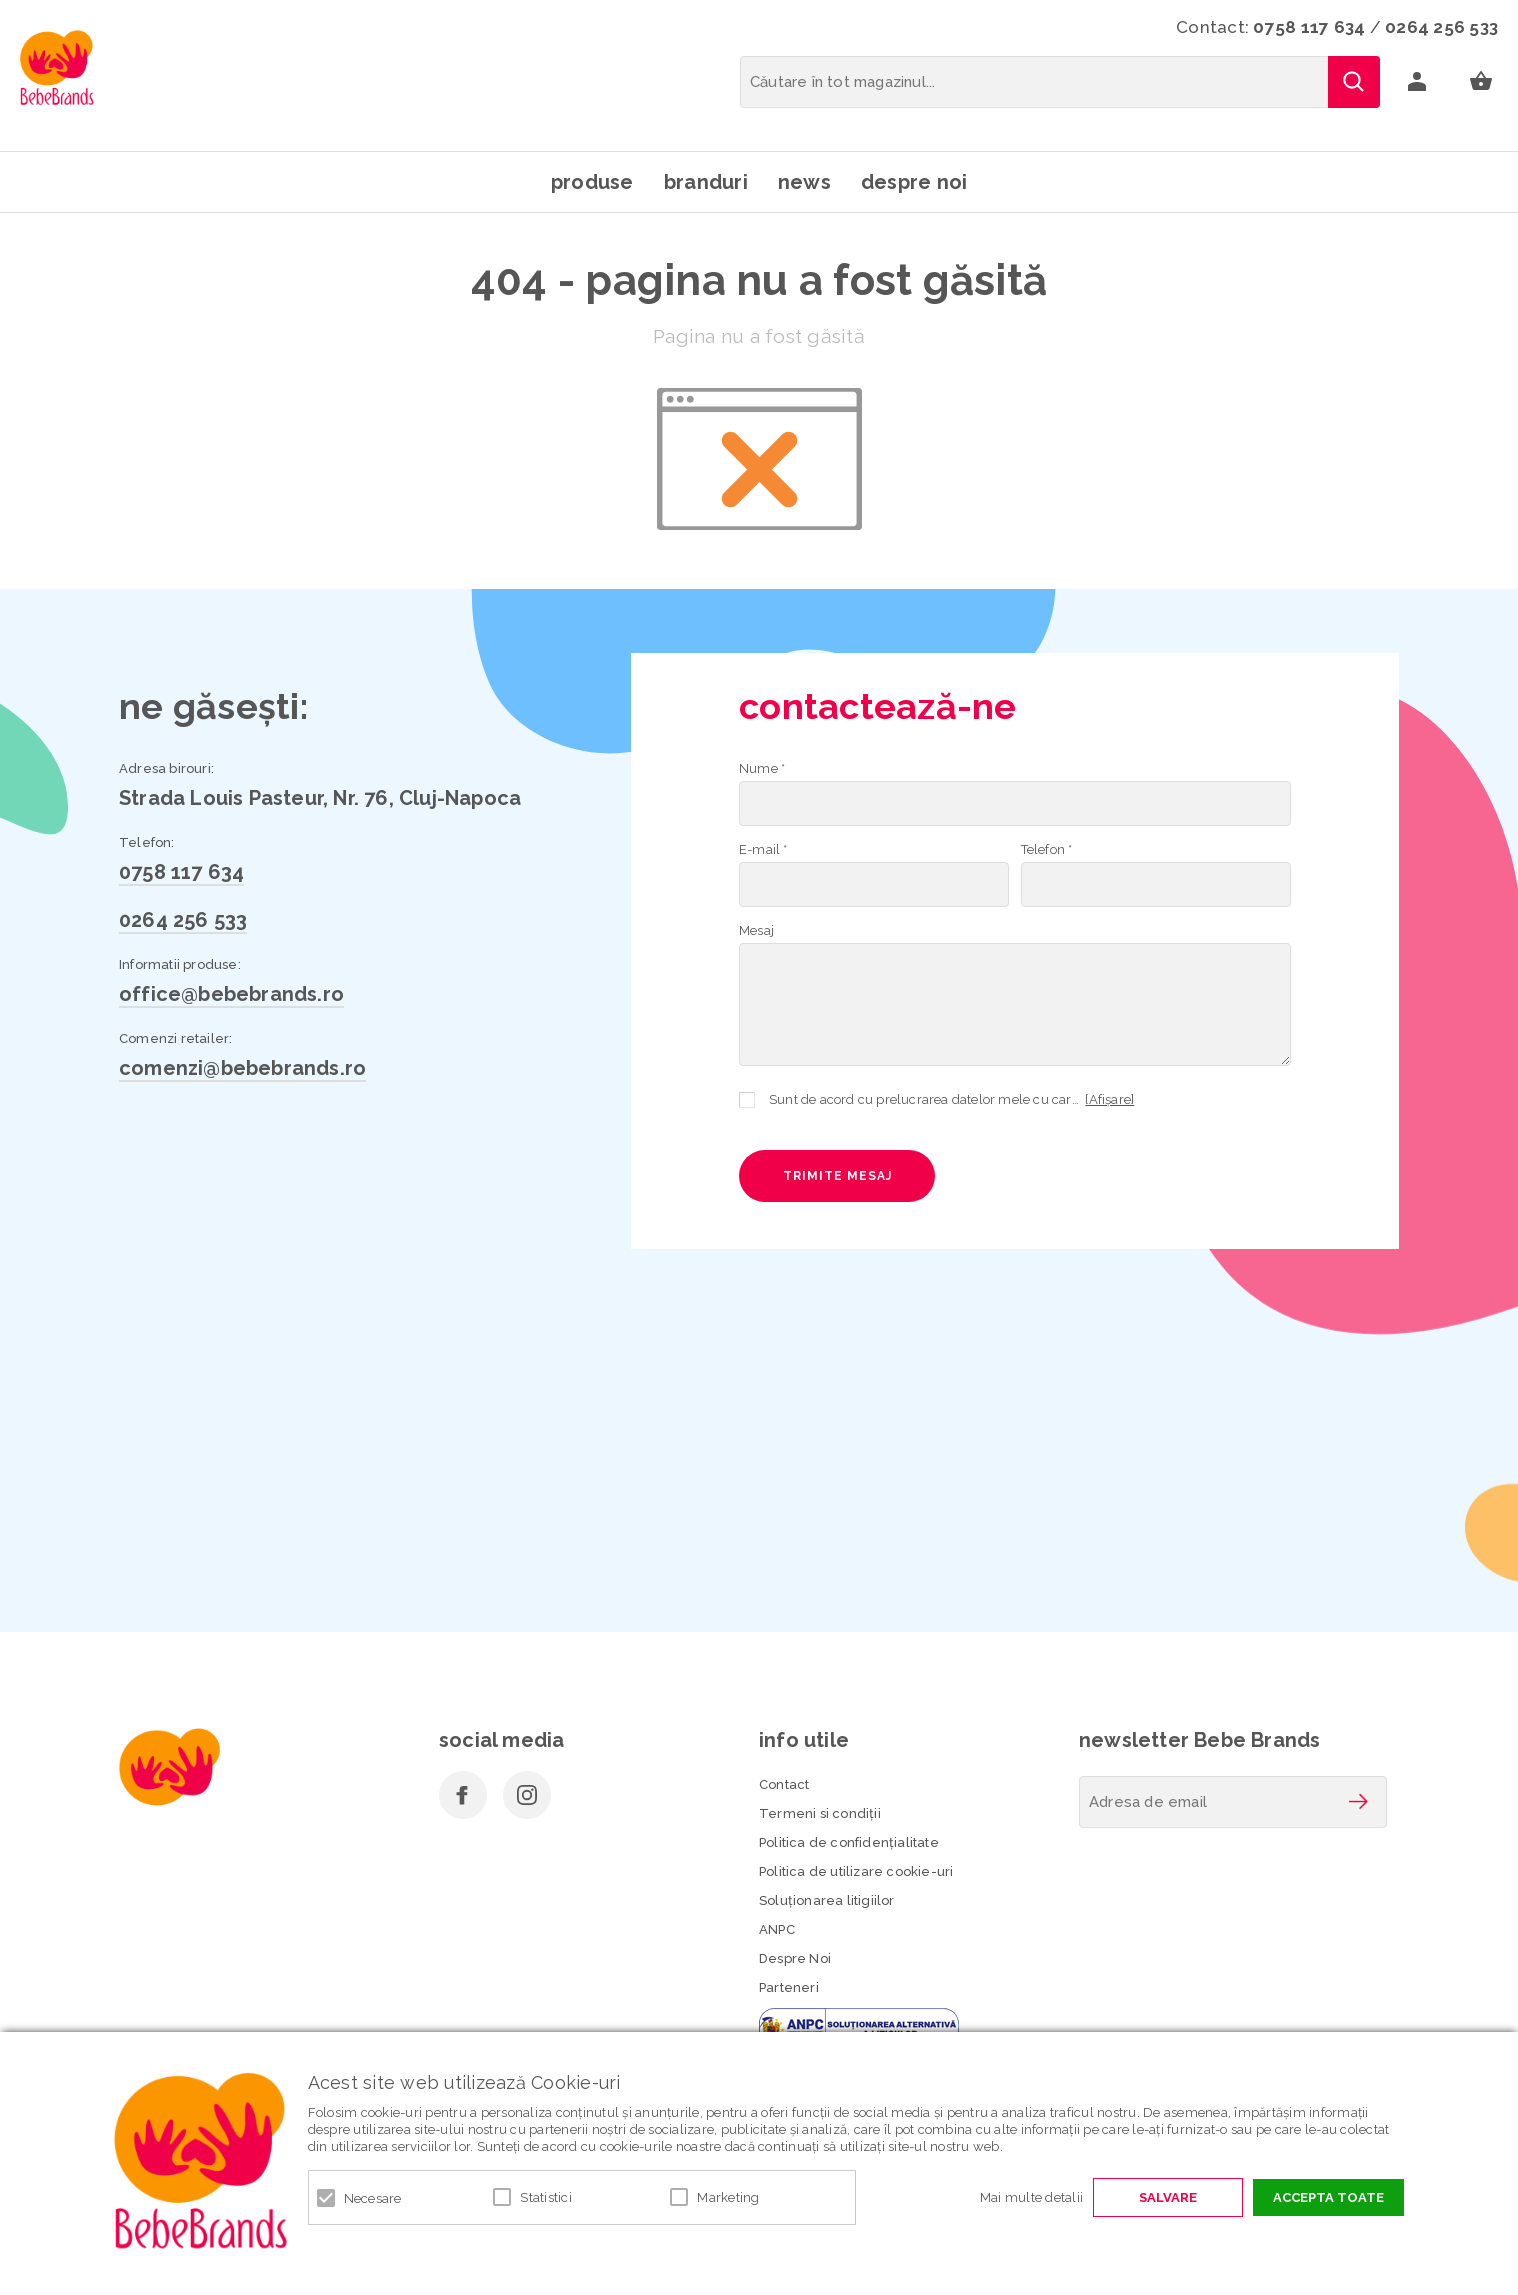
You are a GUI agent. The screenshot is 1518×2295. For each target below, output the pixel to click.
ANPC (777, 1929)
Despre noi (914, 182)
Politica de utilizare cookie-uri (856, 1871)
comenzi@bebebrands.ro (242, 1068)
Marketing (728, 2197)
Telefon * (1047, 849)
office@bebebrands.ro (231, 994)
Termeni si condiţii (820, 1813)
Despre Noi (795, 1958)
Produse (592, 182)
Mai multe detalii (1031, 2197)
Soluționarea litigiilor (827, 1900)
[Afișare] (1109, 1099)
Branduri (706, 182)
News (804, 182)
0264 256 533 (1441, 27)
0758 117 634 (1309, 27)
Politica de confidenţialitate (849, 1842)
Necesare (373, 2198)
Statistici (546, 2197)
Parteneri (789, 1987)
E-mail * (763, 849)
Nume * (762, 768)
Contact (784, 1784)
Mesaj (756, 930)
